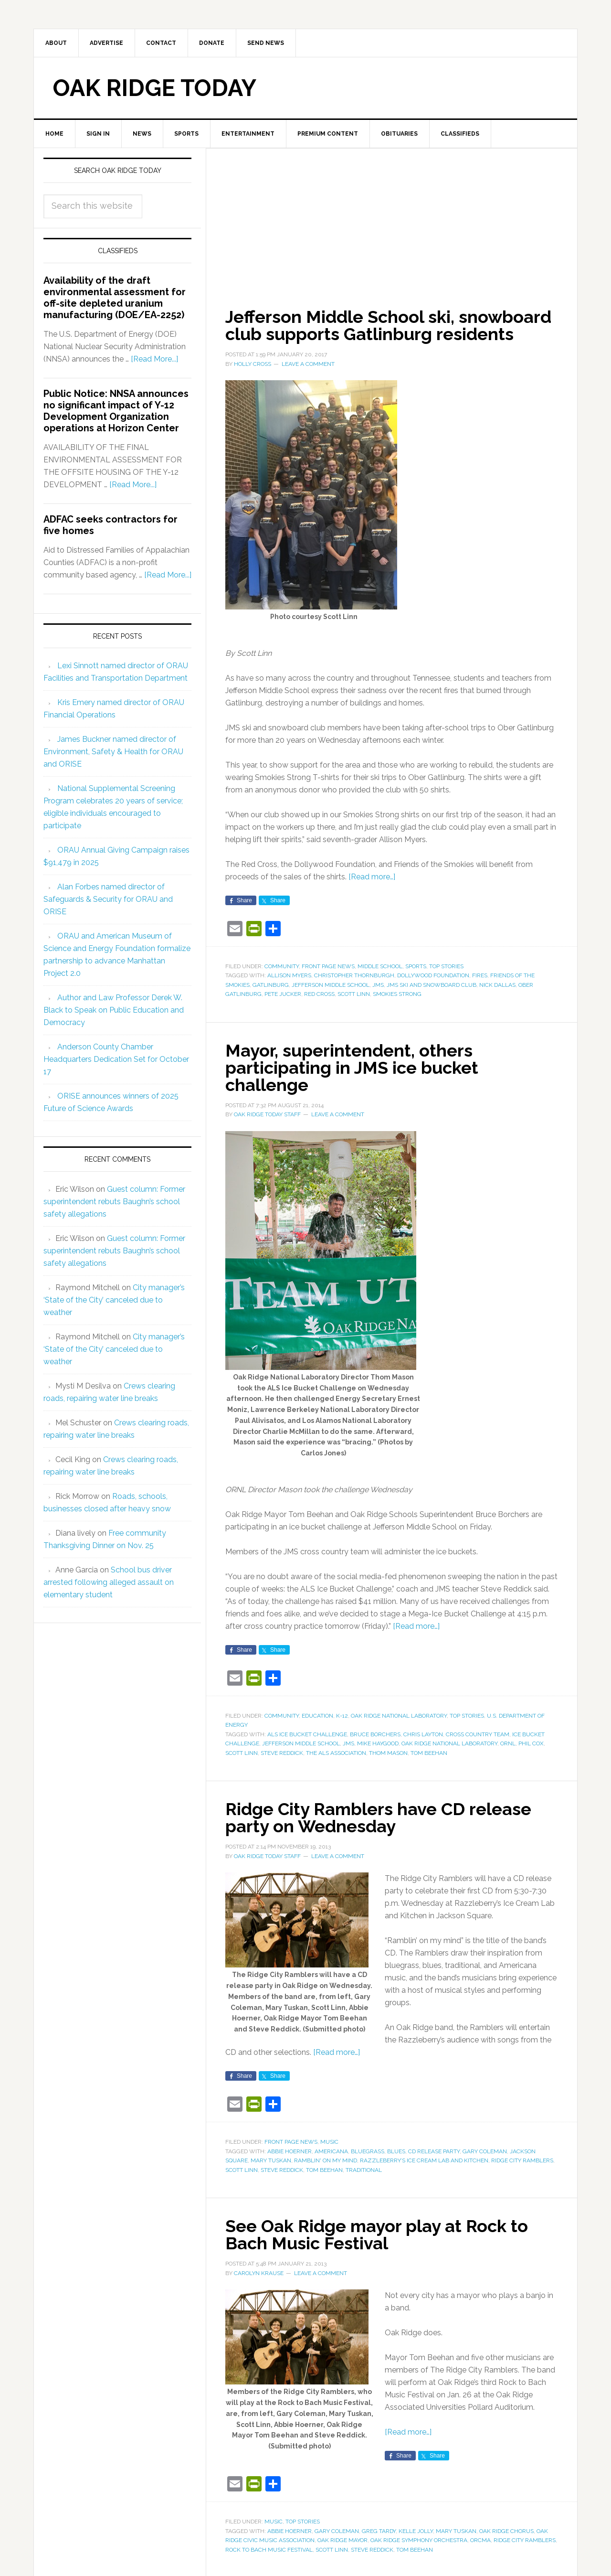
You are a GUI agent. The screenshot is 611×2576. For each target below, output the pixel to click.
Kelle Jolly (416, 2531)
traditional (364, 2170)
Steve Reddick (282, 1753)
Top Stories (446, 966)
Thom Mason (388, 1753)
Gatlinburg (271, 985)
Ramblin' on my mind (325, 2160)
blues (396, 2151)
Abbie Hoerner (289, 2151)
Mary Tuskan (271, 2160)
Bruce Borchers (375, 1734)
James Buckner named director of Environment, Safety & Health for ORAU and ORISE (113, 752)
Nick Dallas (497, 985)
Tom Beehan (429, 1753)
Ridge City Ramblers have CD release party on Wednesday (378, 1817)
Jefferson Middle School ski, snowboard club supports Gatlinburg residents (388, 325)
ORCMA (480, 2540)
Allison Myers (289, 975)
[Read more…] (371, 876)
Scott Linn (353, 994)
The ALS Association (336, 1753)
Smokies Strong (397, 994)
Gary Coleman (485, 2151)
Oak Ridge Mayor (342, 2540)
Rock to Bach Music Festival (269, 2549)
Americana (331, 2151)
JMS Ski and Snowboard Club (431, 985)
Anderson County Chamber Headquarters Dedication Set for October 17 (116, 1059)
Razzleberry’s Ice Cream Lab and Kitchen (424, 2160)
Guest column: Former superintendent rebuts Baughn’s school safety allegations (114, 1202)
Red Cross (319, 994)
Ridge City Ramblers (522, 2160)
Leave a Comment (308, 364)
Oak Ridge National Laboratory (399, 1715)
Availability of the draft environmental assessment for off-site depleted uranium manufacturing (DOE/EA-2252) (114, 298)
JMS (378, 985)
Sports (415, 966)
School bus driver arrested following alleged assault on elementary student (108, 1582)
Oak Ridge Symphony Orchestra (418, 2540)
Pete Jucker (282, 994)
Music (329, 2141)
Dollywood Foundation (433, 975)
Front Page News (328, 966)
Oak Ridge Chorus (506, 2531)
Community (281, 966)
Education (317, 1715)
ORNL (508, 1743)
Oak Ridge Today (154, 88)
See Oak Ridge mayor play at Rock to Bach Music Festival (376, 2234)
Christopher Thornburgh (354, 975)
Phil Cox (531, 1743)
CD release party (434, 2151)
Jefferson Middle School (330, 985)
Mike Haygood (378, 1743)
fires (479, 975)
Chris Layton (423, 1734)
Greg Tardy (379, 2531)
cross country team (477, 1734)
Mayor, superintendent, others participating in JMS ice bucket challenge (351, 1067)
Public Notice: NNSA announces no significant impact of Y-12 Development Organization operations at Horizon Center (116, 411)
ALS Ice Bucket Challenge (307, 1734)
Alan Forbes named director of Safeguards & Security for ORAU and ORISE (108, 899)
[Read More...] (154, 358)
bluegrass (367, 2151)
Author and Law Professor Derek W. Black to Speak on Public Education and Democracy (113, 1010)
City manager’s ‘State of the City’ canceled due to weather (114, 1300)
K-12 (342, 1715)
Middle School (380, 966)
